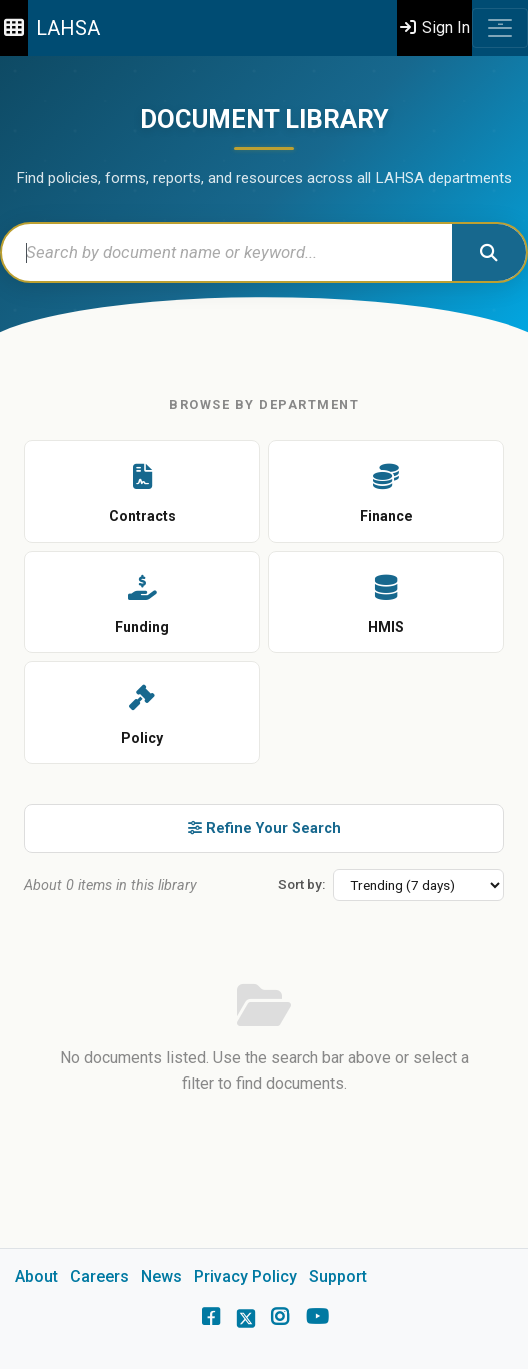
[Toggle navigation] (500, 28)
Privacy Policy (245, 1276)
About (36, 1276)
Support (338, 1276)
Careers (99, 1276)
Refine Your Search (264, 828)
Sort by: (301, 884)
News (161, 1276)
